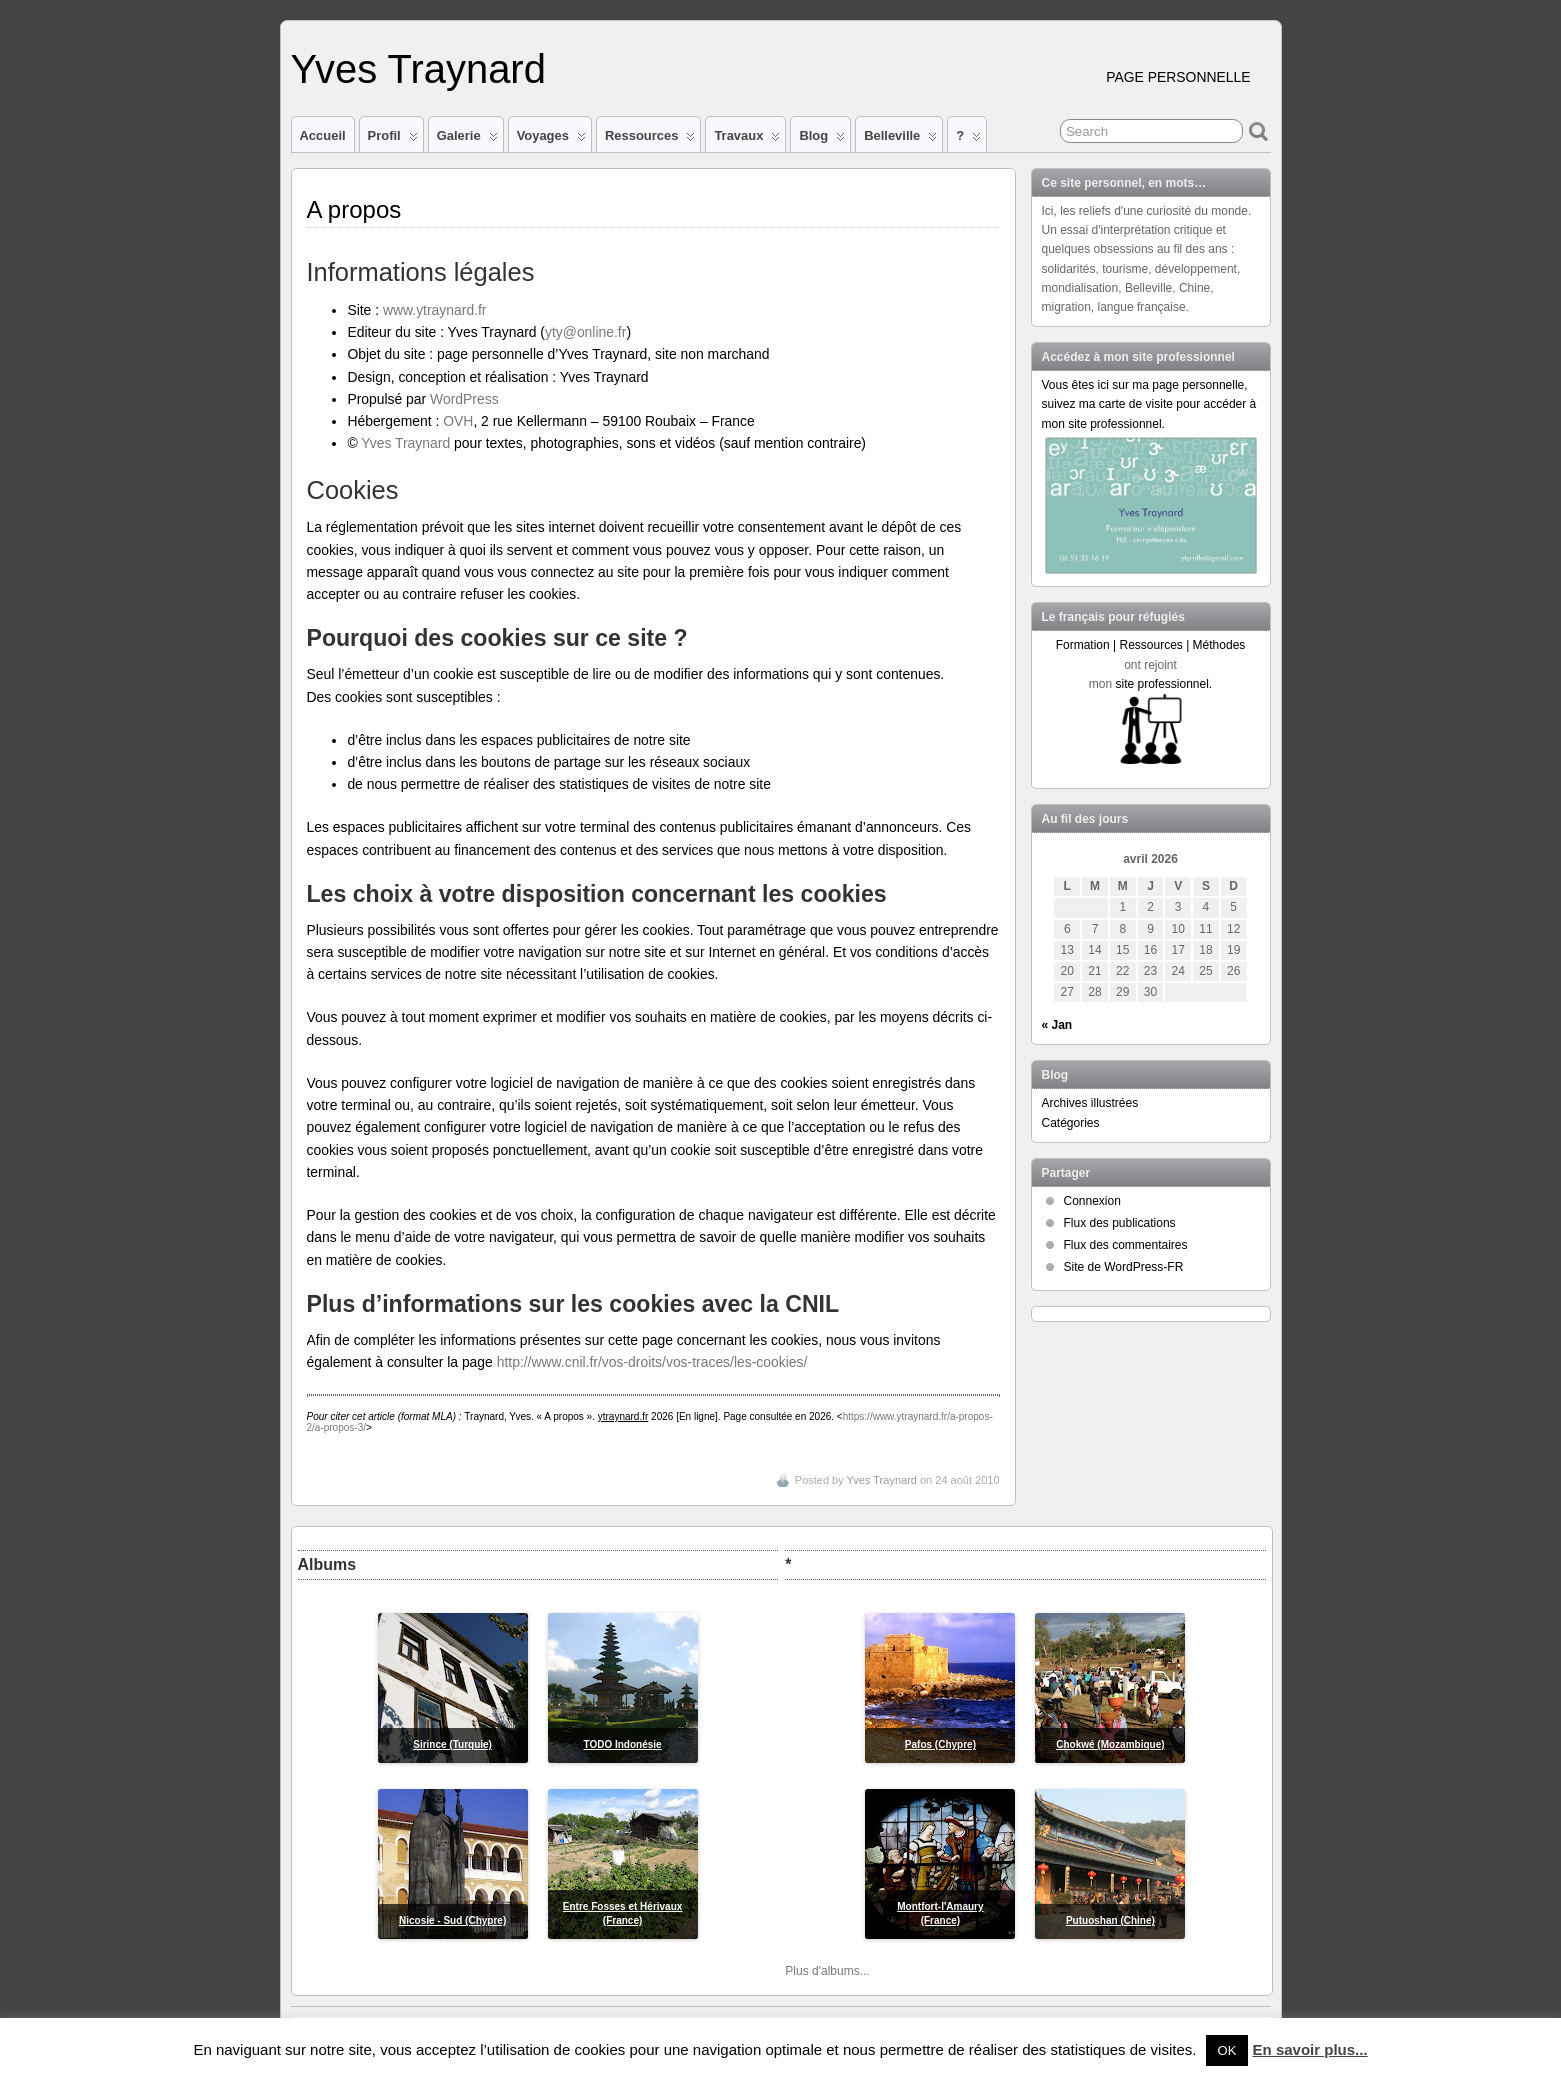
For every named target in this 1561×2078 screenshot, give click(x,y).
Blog (822, 140)
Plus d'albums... (827, 1971)
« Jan (1057, 1025)
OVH (458, 421)
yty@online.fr (585, 332)
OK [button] (1227, 2050)
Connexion (1092, 1201)
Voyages (551, 140)
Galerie (467, 140)
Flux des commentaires (1126, 1245)
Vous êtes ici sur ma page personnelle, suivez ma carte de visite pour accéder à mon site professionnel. (1149, 404)
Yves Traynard (418, 69)
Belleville (900, 140)
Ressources (650, 140)
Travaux (747, 140)
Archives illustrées (1090, 1103)
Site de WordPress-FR (1124, 1267)
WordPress (464, 399)
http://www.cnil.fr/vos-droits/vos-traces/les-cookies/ (652, 1362)
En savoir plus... (1310, 2049)
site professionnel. (1163, 684)
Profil (393, 140)
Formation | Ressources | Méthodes (1151, 645)
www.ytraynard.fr (435, 310)
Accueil (323, 135)
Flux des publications (1120, 1223)
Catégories (1071, 1123)
